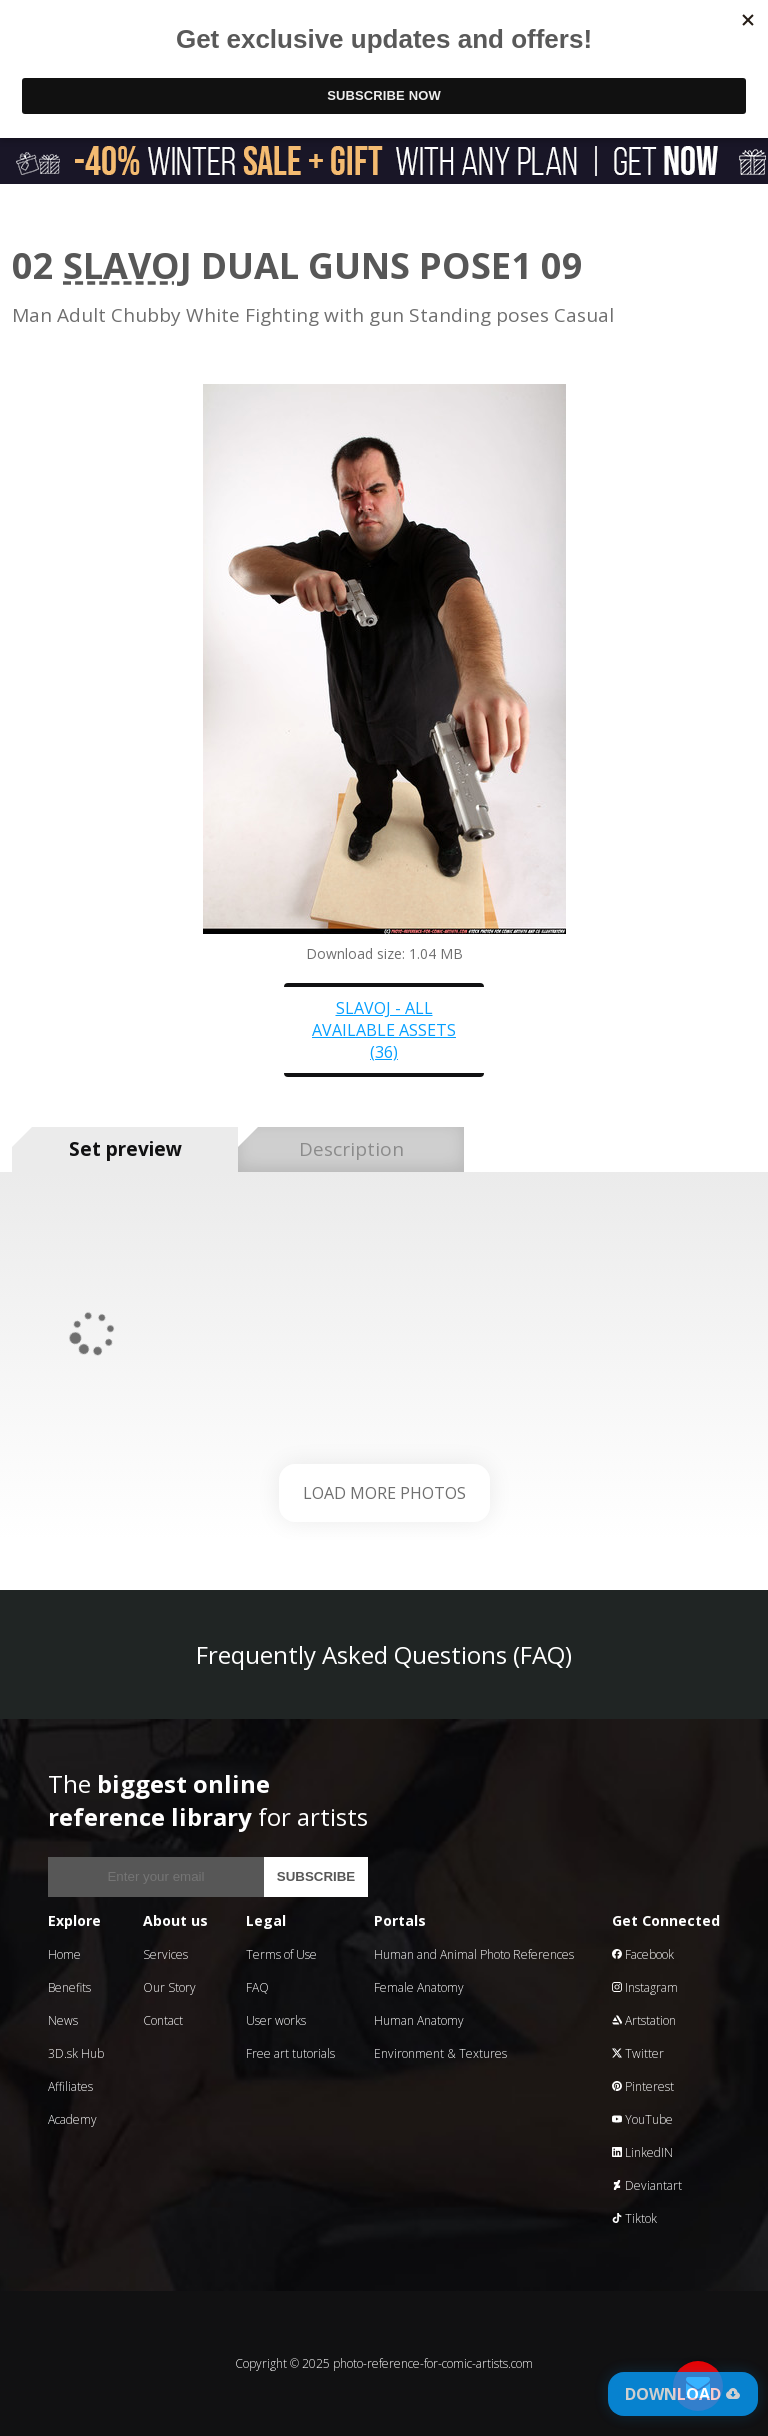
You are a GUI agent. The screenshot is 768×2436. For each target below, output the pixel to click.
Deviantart (647, 2185)
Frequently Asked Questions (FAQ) (384, 1654)
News (63, 2020)
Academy (72, 2119)
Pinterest (643, 2086)
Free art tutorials (290, 2053)
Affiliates (70, 2086)
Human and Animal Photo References (474, 1954)
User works (276, 2020)
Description (351, 1149)
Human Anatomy (419, 2020)
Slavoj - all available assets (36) (384, 1030)
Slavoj (127, 265)
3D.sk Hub (76, 2053)
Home (64, 1954)
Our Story (169, 1987)
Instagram (645, 1987)
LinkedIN (642, 2152)
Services (165, 1954)
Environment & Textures (440, 2053)
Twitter (638, 2053)
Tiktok (634, 2218)
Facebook (643, 1954)
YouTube (642, 2119)
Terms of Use (281, 1954)
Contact (163, 2020)
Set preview (125, 1149)
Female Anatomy (419, 1987)
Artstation (644, 2020)
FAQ (257, 1987)
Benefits (69, 1987)
